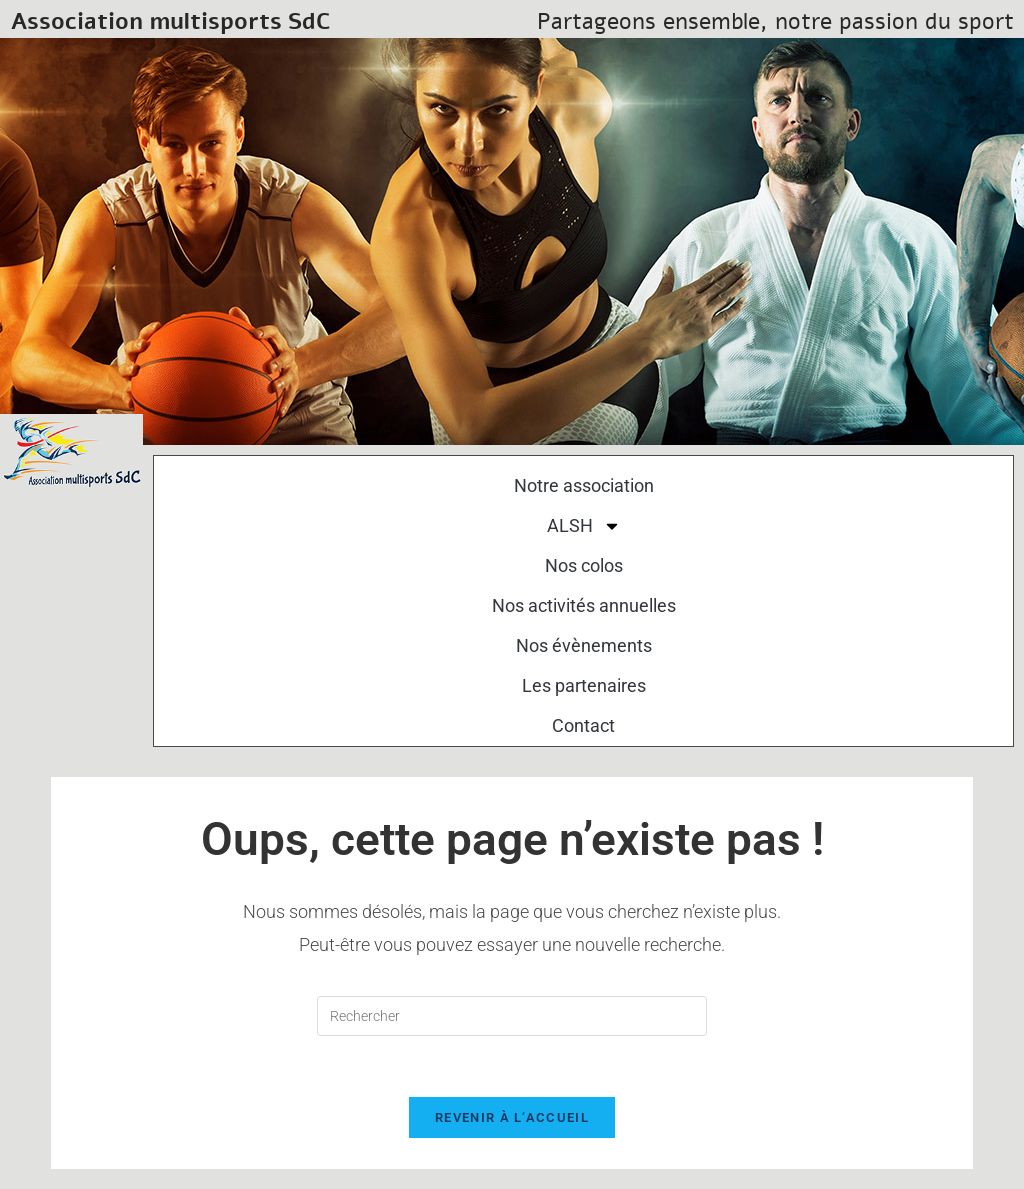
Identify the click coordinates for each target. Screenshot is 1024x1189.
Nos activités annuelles (584, 605)
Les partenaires (584, 685)
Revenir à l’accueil (512, 1117)
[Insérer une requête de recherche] (512, 1016)
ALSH (584, 526)
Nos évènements (584, 645)
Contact (583, 725)
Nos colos (584, 565)
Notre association (584, 485)
